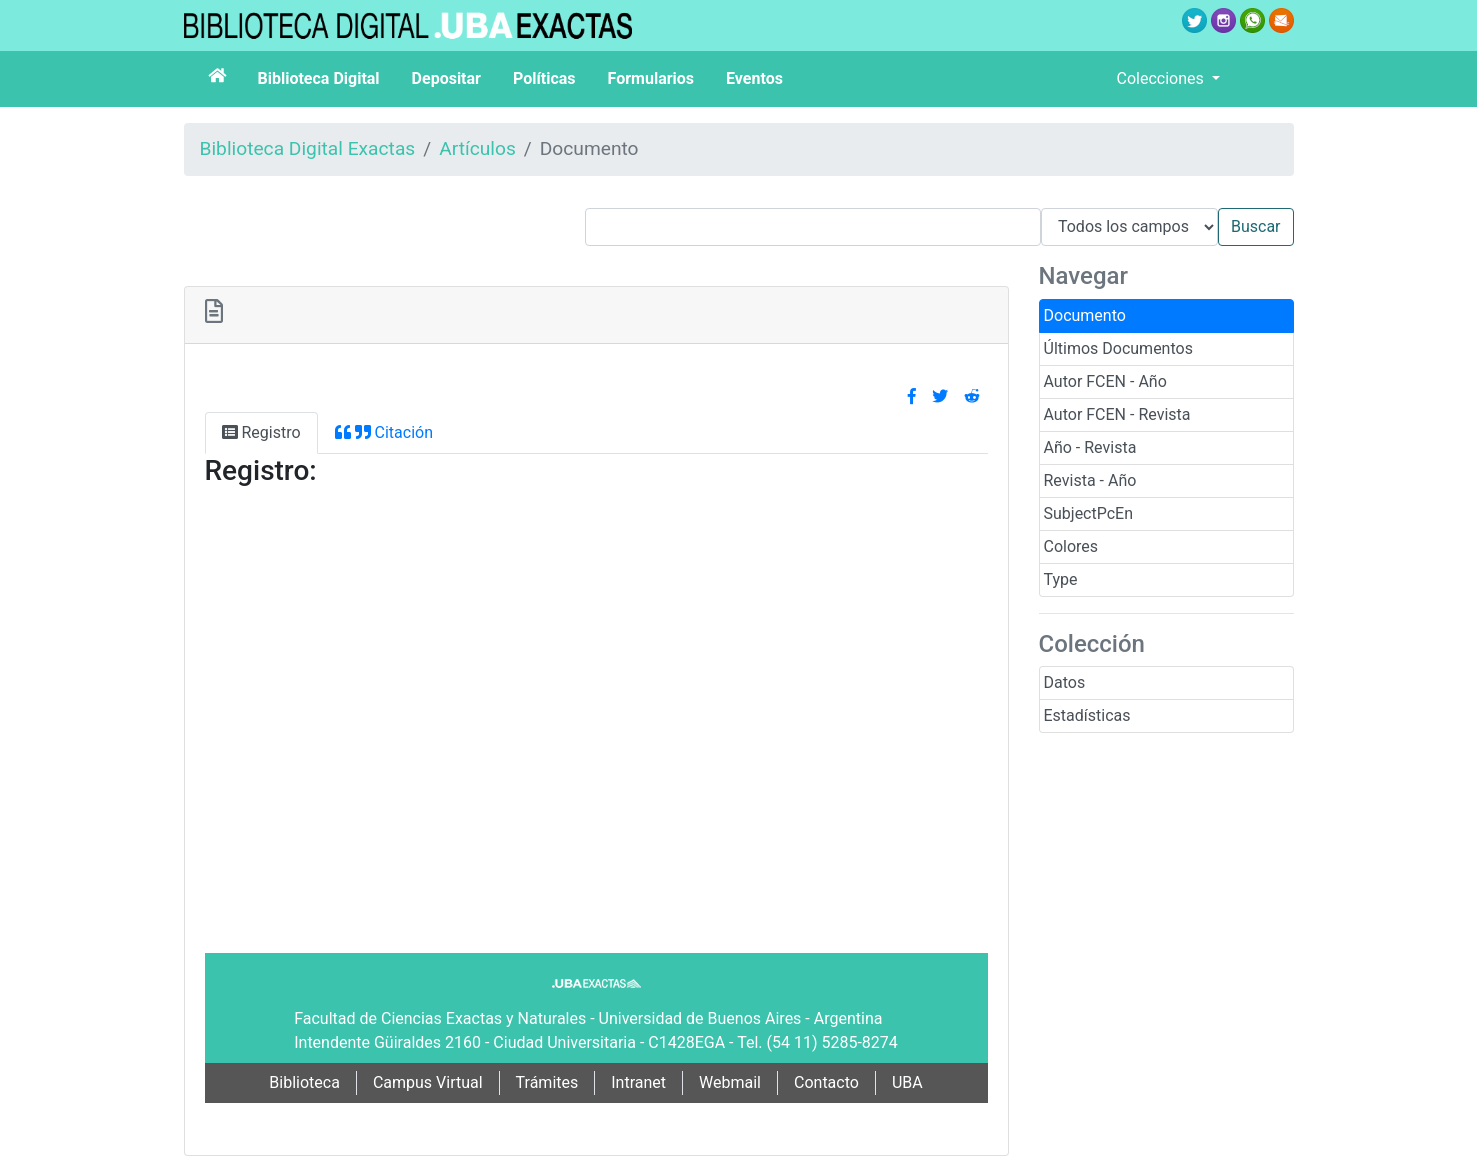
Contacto (826, 1082)
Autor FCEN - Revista (1117, 414)
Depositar (446, 78)
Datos (1065, 682)
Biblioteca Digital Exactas (308, 148)
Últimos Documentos (1118, 348)
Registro (261, 432)
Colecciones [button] (1162, 78)
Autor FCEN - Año (1105, 381)
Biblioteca (304, 1082)
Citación (384, 432)
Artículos (477, 148)
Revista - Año (1090, 480)
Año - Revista (1090, 447)
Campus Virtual (428, 1082)
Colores (1071, 546)
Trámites (547, 1082)
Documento (1085, 315)
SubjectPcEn (1089, 513)
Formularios (651, 78)
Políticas (544, 78)
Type (1061, 579)
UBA (907, 1082)
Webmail (730, 1082)
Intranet (638, 1082)
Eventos (754, 78)
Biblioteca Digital (319, 78)
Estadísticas (1087, 715)
